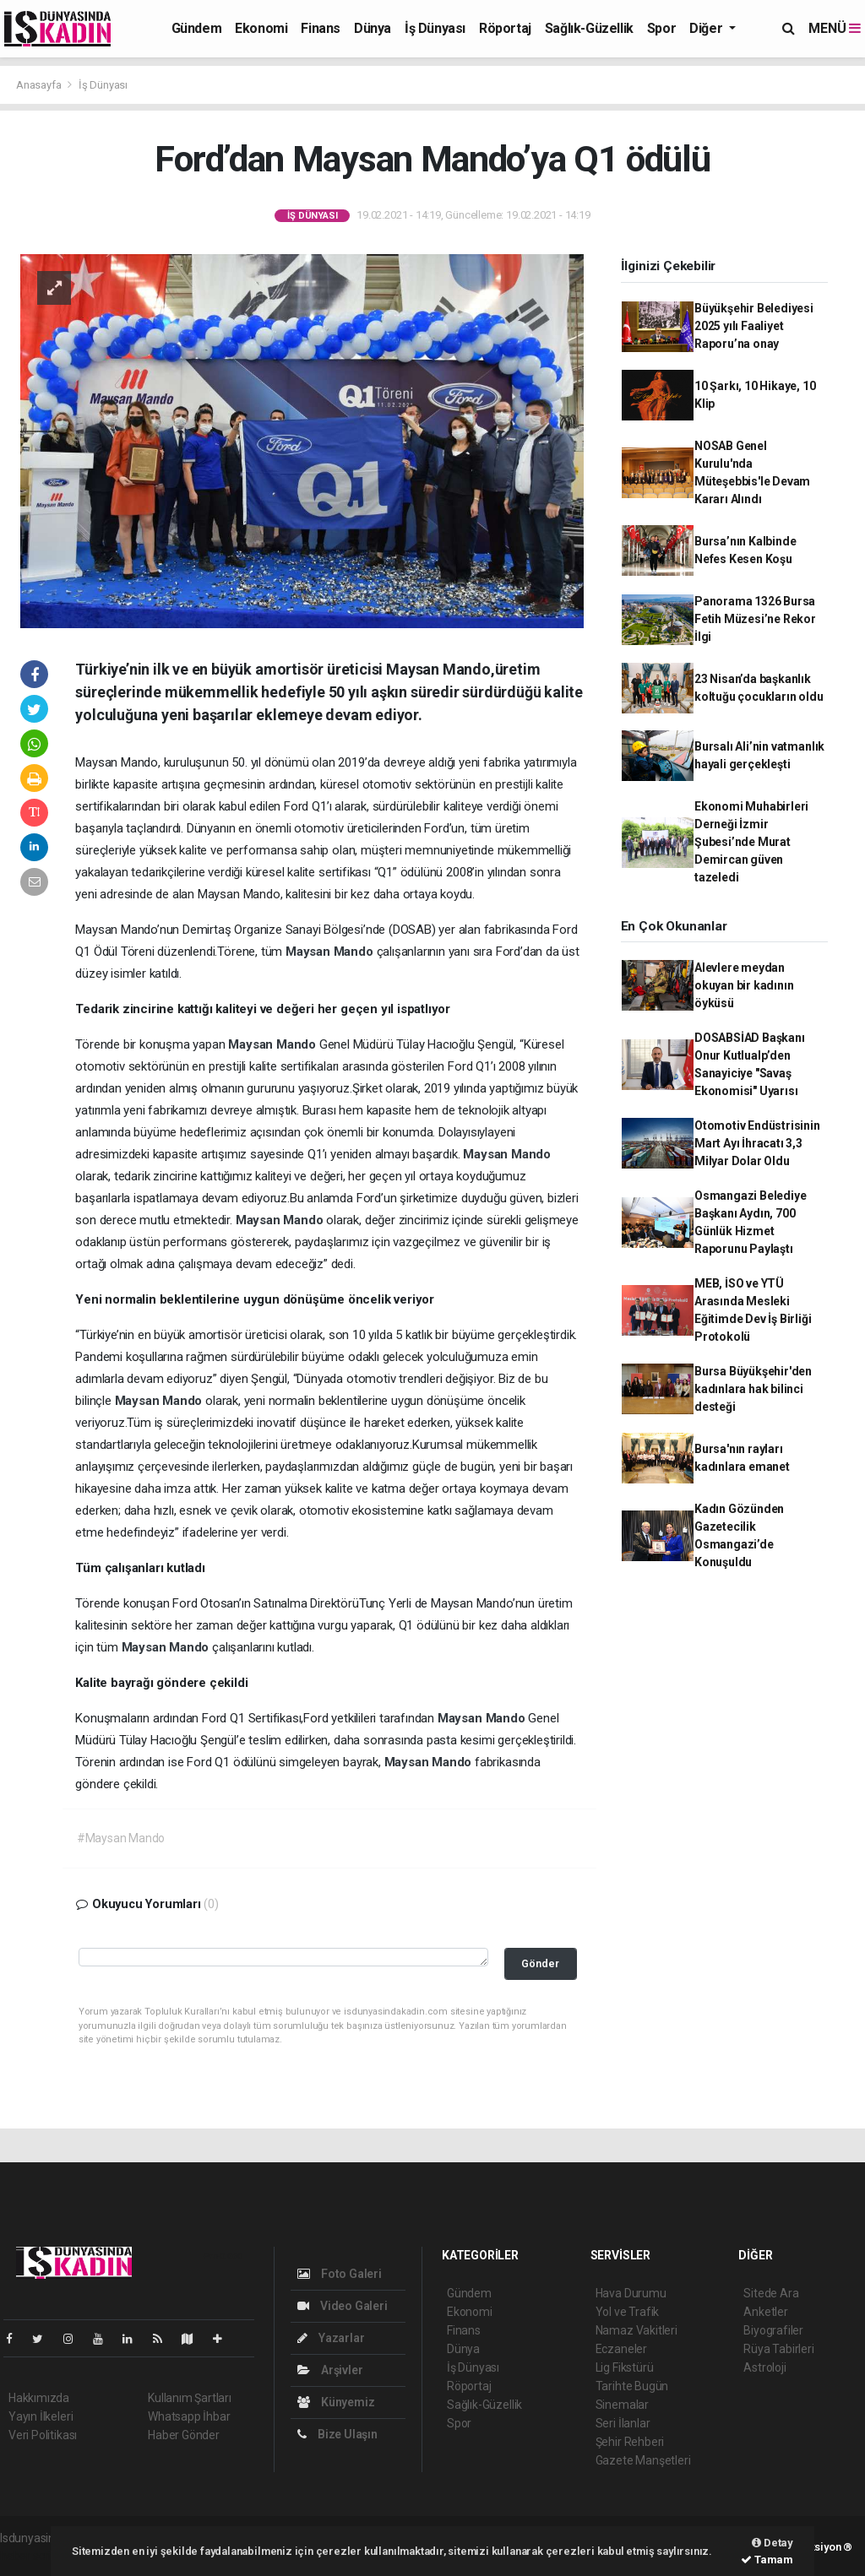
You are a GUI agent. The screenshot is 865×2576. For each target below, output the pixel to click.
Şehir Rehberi (630, 2442)
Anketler (765, 2311)
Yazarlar (330, 2338)
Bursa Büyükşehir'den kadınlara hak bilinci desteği (753, 1388)
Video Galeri (342, 2306)
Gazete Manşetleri (643, 2460)
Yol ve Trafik (628, 2311)
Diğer (707, 28)
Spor (661, 28)
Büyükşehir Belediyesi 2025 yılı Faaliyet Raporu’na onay (753, 325)
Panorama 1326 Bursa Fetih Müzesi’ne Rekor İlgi (755, 618)
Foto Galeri (339, 2273)
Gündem (196, 28)
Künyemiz (335, 2402)
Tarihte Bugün (632, 2386)
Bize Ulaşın (337, 2434)
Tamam (767, 2559)
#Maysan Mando (121, 1838)
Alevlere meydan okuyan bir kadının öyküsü (744, 985)
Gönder (540, 1963)
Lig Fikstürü (625, 2367)
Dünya (372, 28)
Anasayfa (39, 85)
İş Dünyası (435, 28)
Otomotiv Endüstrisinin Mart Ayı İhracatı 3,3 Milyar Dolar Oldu (757, 1143)
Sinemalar (622, 2404)
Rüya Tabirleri (778, 2349)
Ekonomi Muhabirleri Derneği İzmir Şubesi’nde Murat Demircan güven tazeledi (751, 842)
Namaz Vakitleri (636, 2330)
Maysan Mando (331, 951)
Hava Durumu (631, 2293)
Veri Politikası (42, 2435)
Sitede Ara (770, 2293)
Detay (772, 2542)
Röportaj (505, 28)
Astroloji (764, 2367)
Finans (320, 28)
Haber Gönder (184, 2435)
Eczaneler (621, 2349)
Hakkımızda (38, 2398)
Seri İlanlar (623, 2423)
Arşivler (329, 2370)
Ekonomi (261, 28)
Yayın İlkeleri (40, 2416)
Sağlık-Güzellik (589, 28)
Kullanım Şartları (189, 2398)
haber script (31, 2555)
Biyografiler (773, 2330)
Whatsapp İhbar (189, 2416)
